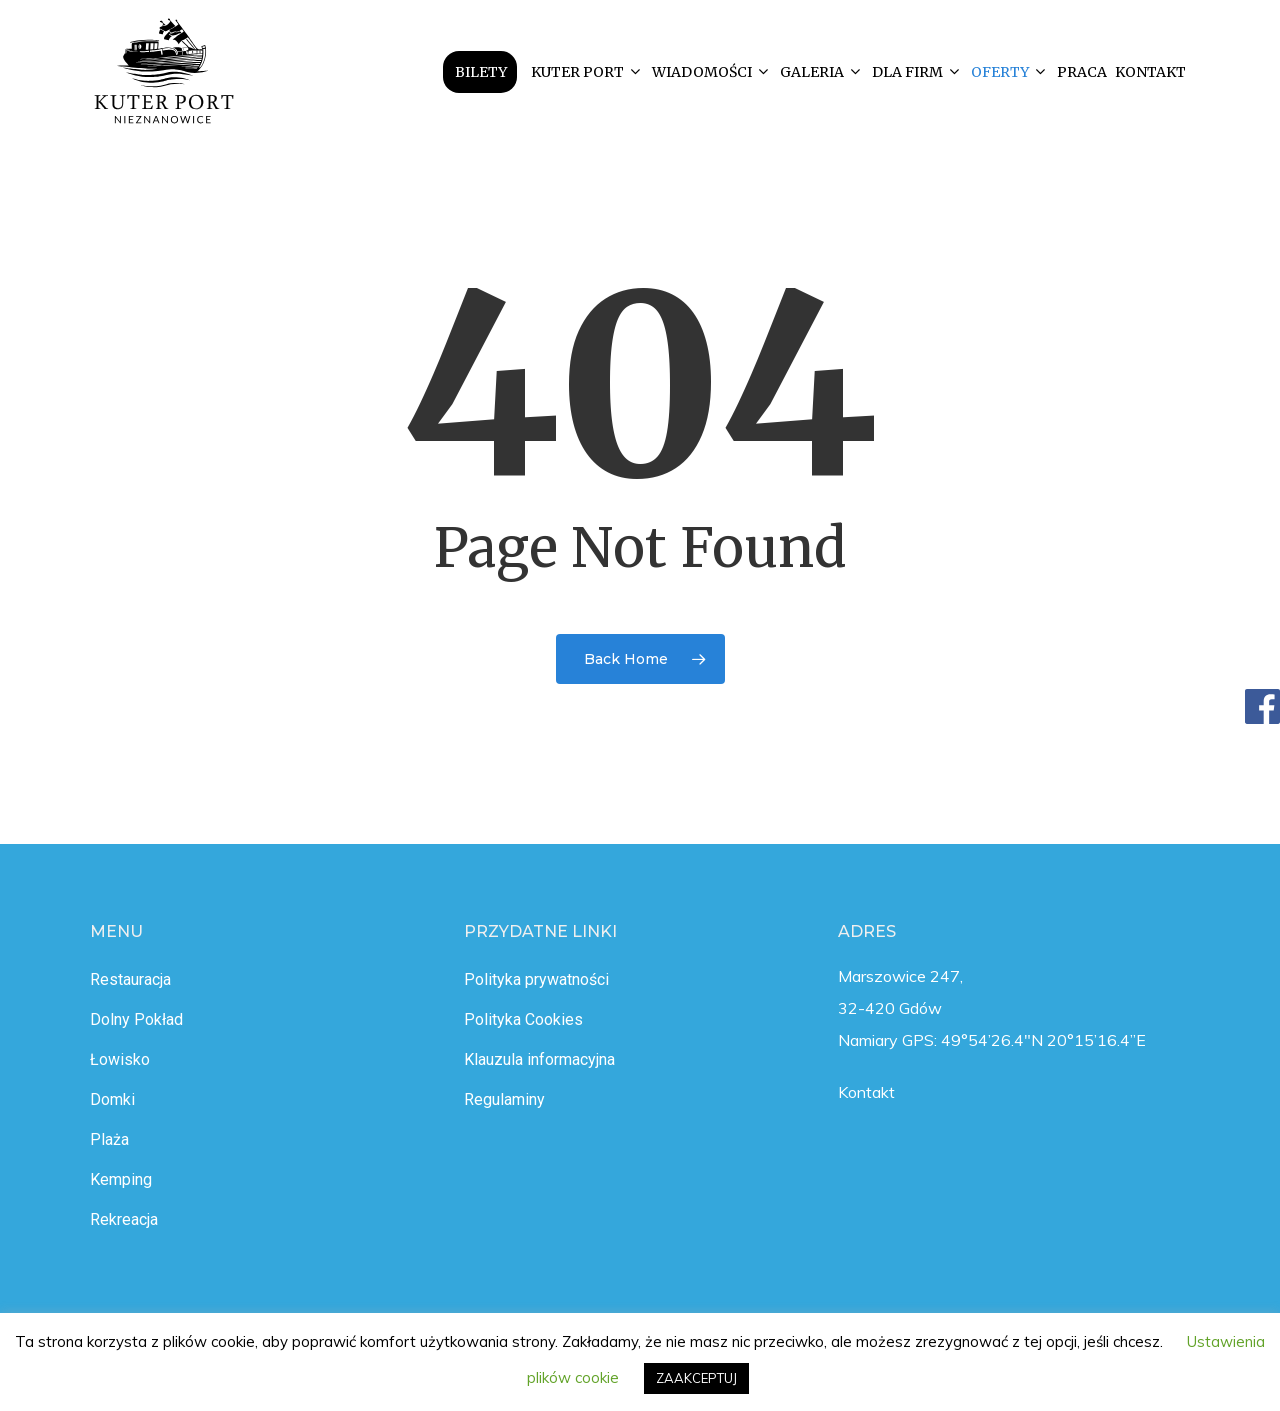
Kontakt (866, 1092)
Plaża (109, 1139)
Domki (112, 1099)
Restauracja (130, 979)
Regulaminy (504, 1099)
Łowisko (120, 1059)
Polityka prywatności (536, 979)
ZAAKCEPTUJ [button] (696, 1378)
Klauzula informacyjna (539, 1059)
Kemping (121, 1179)
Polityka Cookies (523, 1019)
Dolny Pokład (136, 1019)
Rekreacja (124, 1219)
